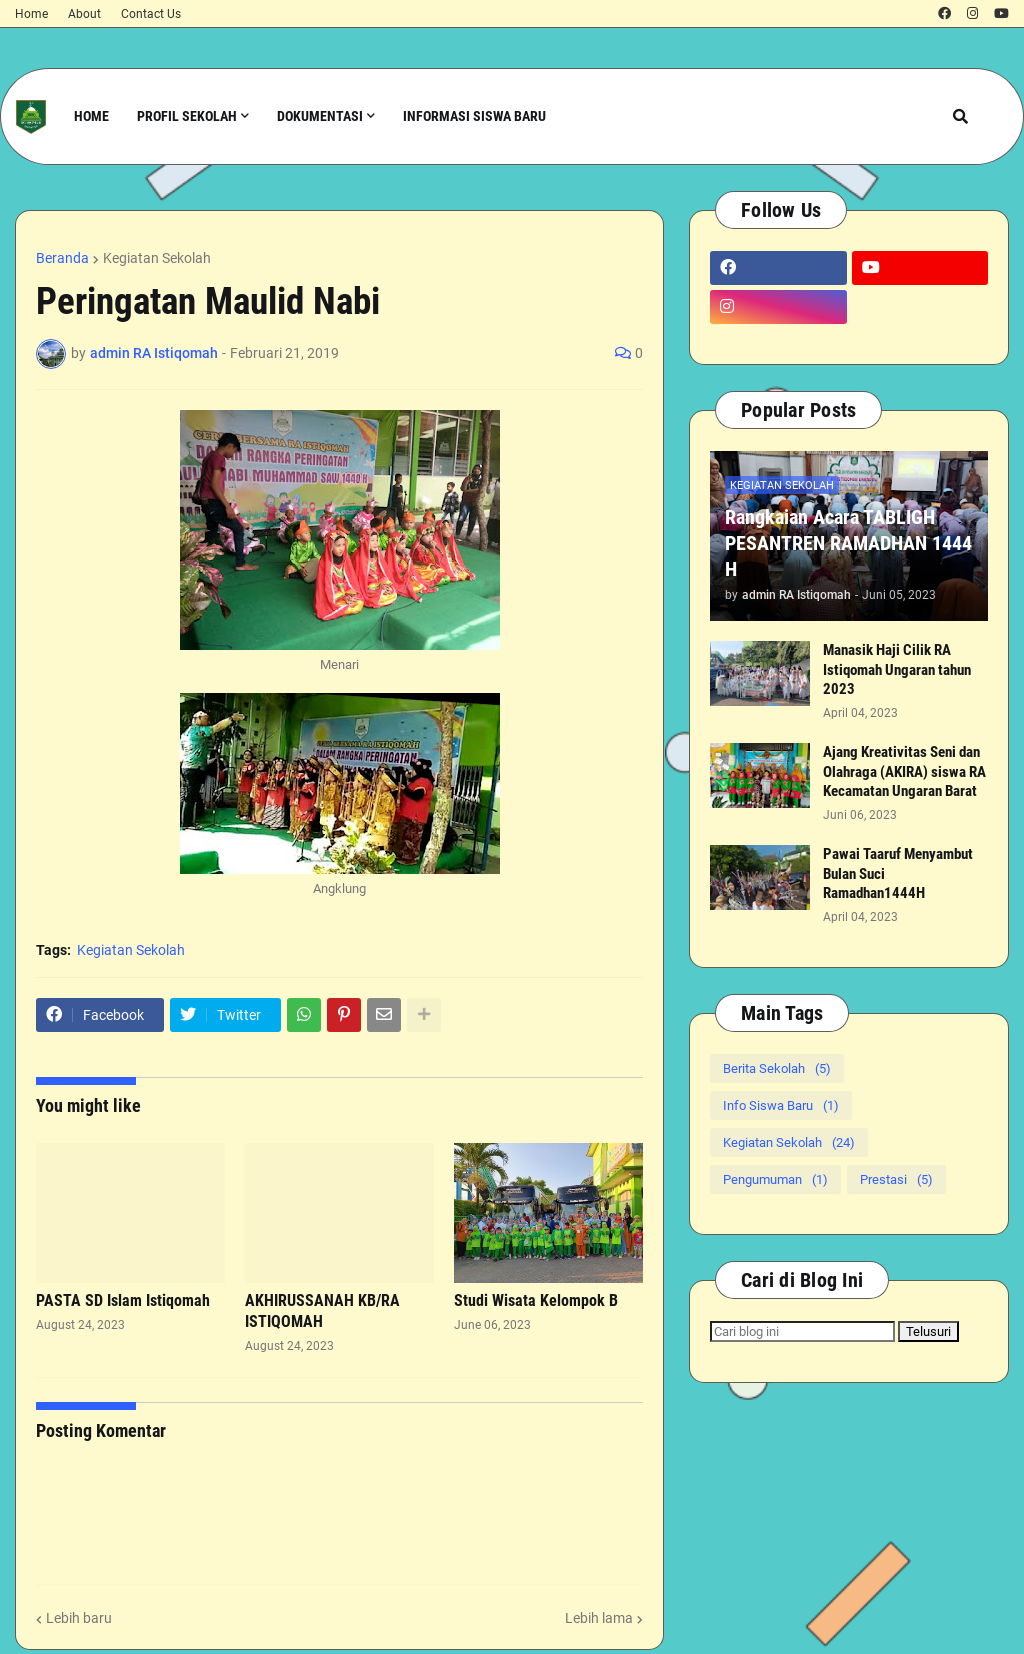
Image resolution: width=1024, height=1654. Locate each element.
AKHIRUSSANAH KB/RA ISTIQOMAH (322, 1311)
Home (31, 14)
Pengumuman (775, 1179)
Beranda (62, 258)
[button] (960, 116)
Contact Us (151, 14)
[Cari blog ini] (802, 1331)
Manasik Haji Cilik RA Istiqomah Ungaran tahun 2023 (897, 669)
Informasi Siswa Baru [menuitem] (474, 116)
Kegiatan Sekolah (157, 258)
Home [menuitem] (91, 116)
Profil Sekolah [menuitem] (187, 116)
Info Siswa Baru (781, 1105)
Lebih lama (599, 1618)
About (84, 14)
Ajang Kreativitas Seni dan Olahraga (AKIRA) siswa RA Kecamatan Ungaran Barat (904, 771)
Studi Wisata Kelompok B (536, 1300)
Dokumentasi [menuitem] (320, 116)
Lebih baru (79, 1618)
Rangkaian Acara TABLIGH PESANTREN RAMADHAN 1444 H (848, 543)
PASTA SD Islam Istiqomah (123, 1300)
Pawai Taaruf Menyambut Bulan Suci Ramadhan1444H (898, 873)
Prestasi (896, 1179)
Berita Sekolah (777, 1068)
